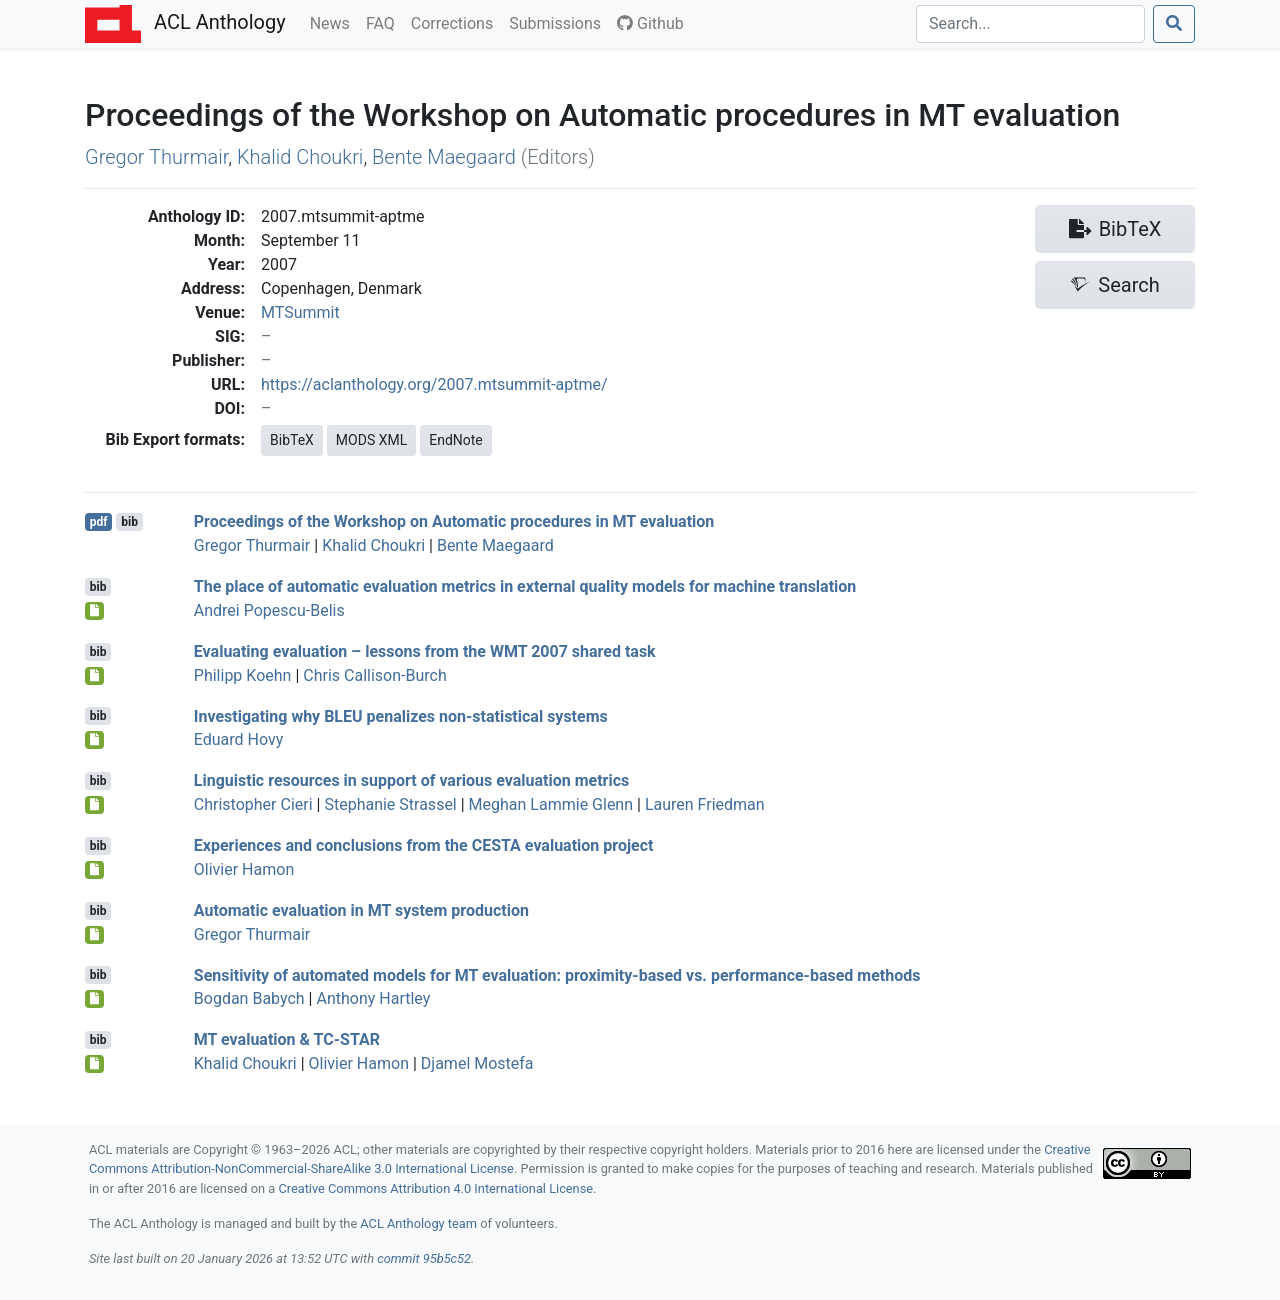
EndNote (456, 440)
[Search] (1030, 24)
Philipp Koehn (243, 675)
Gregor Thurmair (156, 157)
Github (650, 23)
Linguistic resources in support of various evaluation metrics (411, 780)
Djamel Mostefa (477, 1063)
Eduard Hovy (239, 739)
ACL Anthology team (418, 1223)
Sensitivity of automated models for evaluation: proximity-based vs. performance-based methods (557, 974)
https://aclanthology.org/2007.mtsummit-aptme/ (434, 384)
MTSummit (300, 312)
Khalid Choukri (300, 157)
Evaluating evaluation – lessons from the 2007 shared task (425, 651)
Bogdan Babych (249, 998)
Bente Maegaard (444, 157)
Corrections (456, 22)
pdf (99, 522)
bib (129, 522)
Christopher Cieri (253, 804)
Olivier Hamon (244, 869)
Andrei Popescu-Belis (269, 610)
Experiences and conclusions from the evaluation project (424, 845)
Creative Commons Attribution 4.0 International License (435, 1188)
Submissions (559, 22)
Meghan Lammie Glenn (551, 804)
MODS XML (371, 440)
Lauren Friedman (705, 804)
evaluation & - (287, 1039)
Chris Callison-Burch (374, 675)
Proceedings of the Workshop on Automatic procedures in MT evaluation (454, 521)
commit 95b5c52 (424, 1258)
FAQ (384, 22)
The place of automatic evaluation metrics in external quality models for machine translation (525, 586)
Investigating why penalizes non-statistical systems (401, 715)
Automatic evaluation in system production (361, 910)
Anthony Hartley (373, 998)
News (334, 22)
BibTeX (292, 440)
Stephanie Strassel (390, 804)
